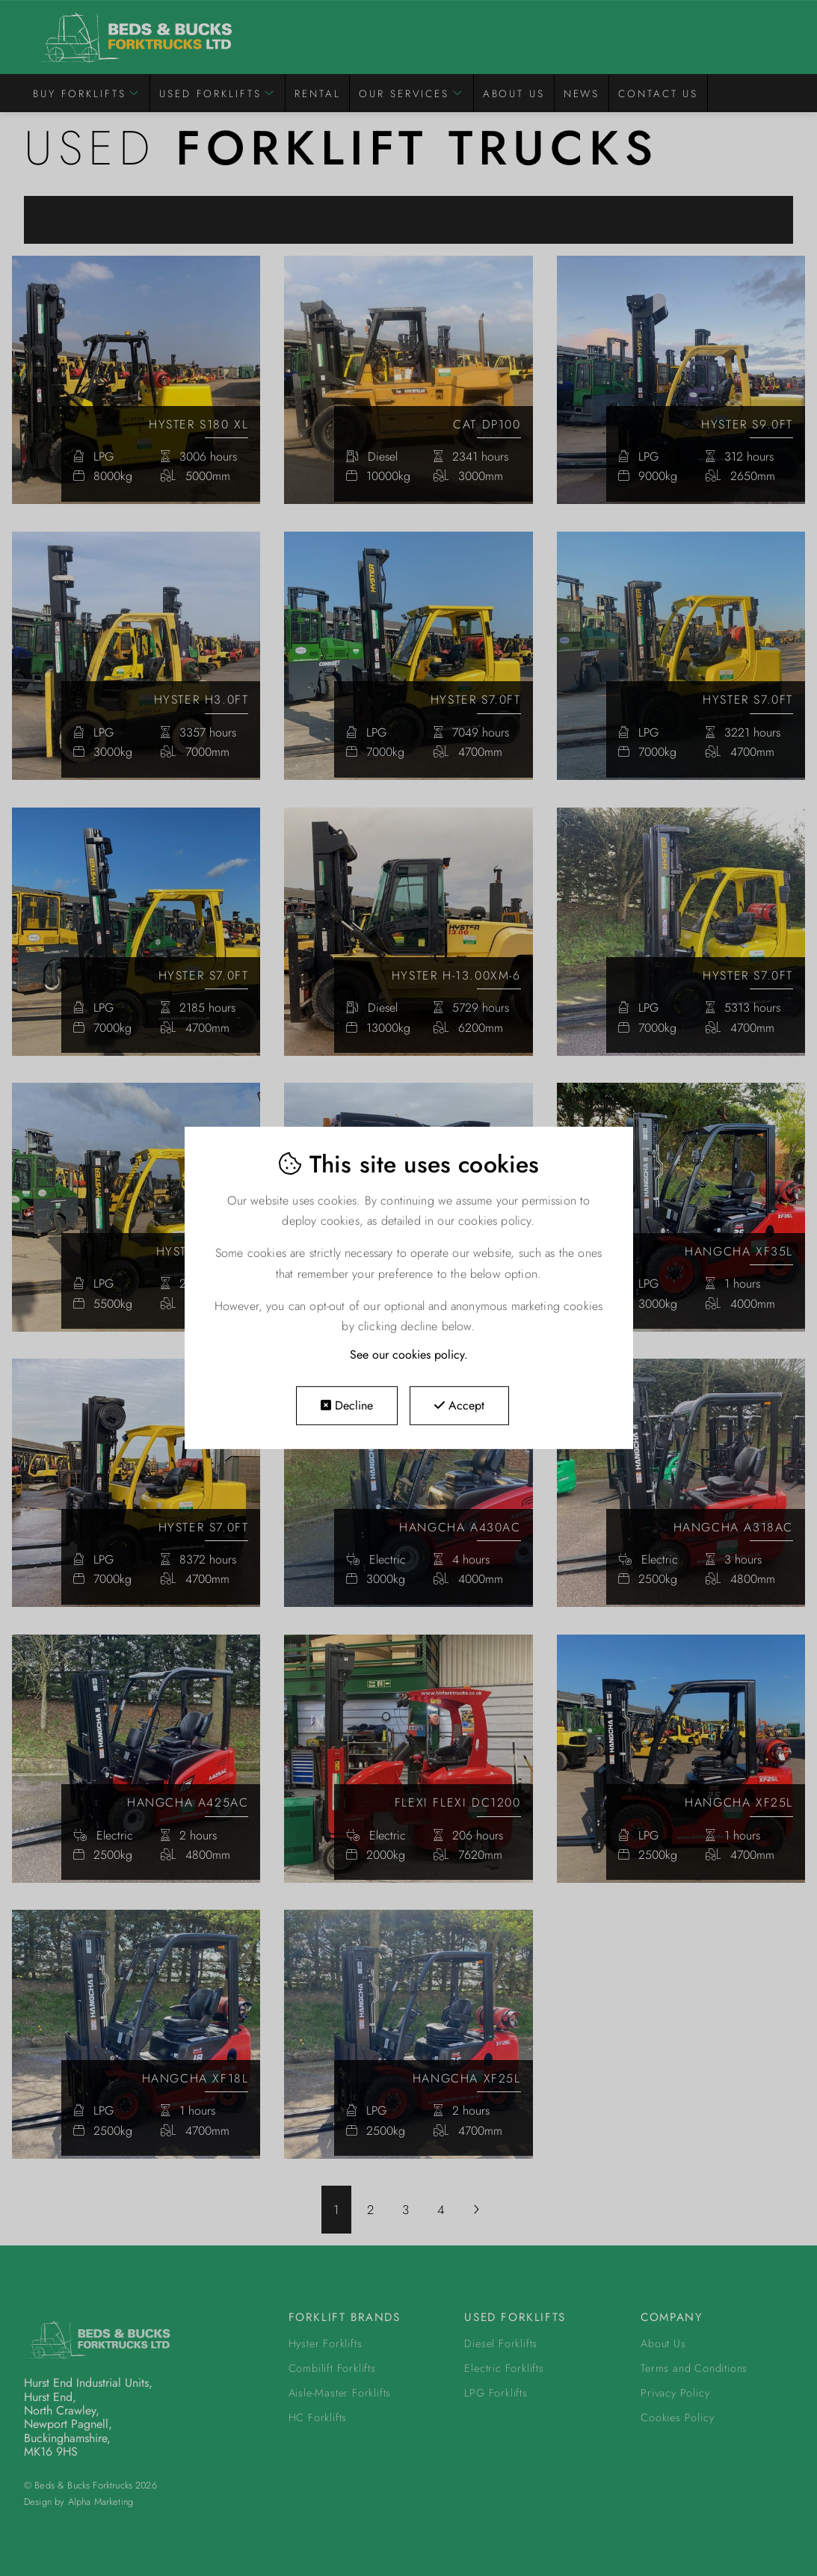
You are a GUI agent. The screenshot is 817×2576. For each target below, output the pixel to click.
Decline (347, 1404)
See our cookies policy (407, 1354)
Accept (459, 1404)
